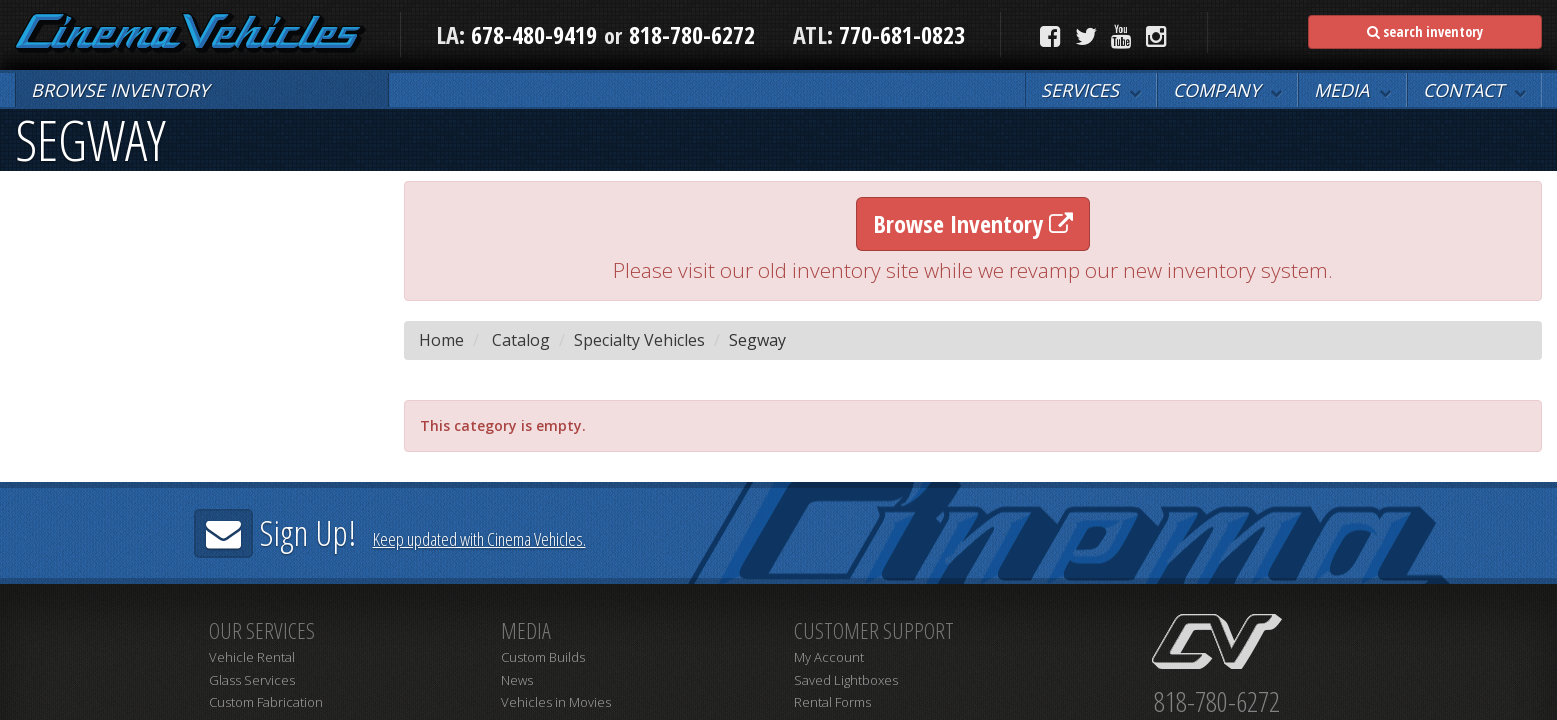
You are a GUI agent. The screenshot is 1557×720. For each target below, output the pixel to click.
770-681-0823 (899, 34)
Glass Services (252, 680)
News (517, 680)
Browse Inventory (973, 223)
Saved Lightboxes (846, 680)
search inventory (1425, 31)
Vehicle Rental (252, 657)
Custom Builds (543, 657)
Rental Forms (832, 702)
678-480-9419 (534, 34)
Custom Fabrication (266, 702)
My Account (829, 657)
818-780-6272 (692, 34)
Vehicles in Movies (556, 702)
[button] (1091, 90)
